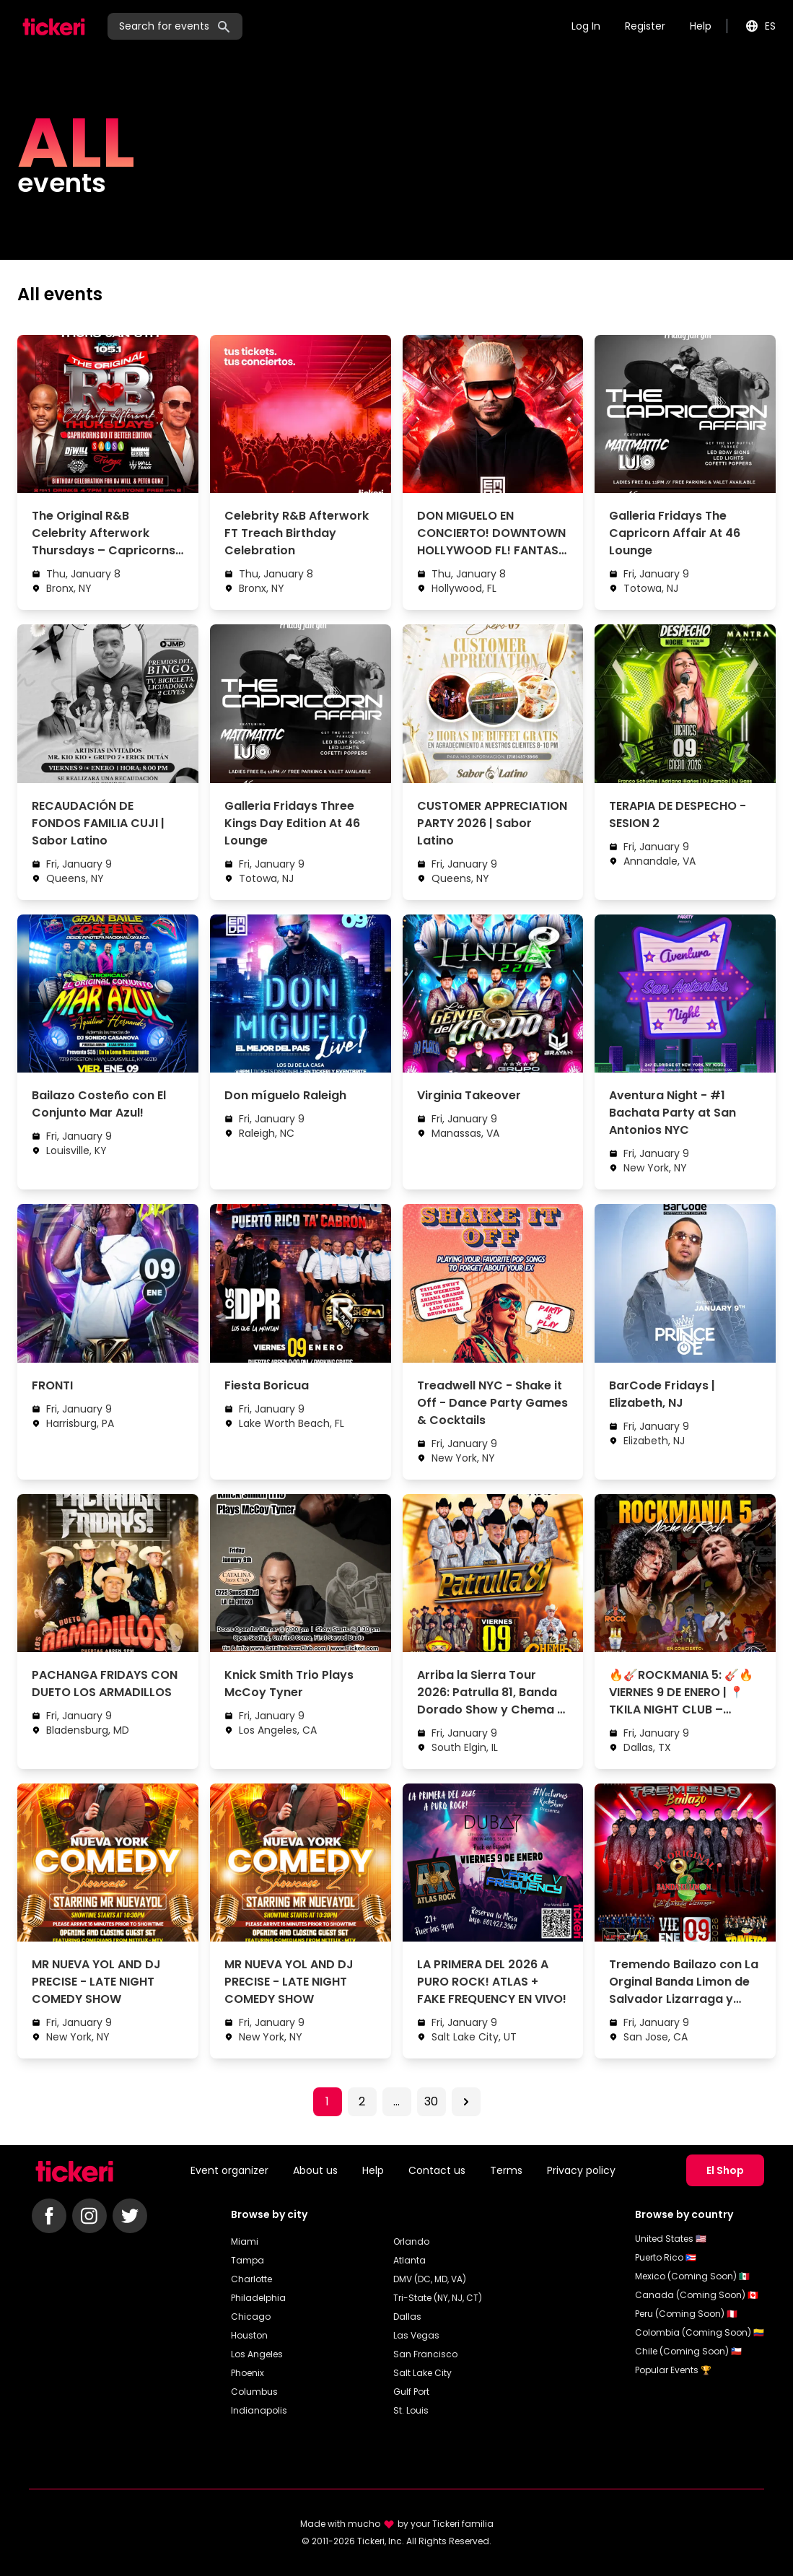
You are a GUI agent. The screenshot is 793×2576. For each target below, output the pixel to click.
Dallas (407, 2316)
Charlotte (251, 2279)
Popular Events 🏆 (673, 2370)
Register (645, 26)
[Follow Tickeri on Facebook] (49, 2215)
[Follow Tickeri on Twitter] (130, 2215)
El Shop (725, 2170)
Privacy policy (581, 2170)
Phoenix (247, 2373)
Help (700, 26)
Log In (585, 26)
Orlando (411, 2241)
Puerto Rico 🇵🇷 (665, 2257)
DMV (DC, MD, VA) (429, 2279)
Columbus (254, 2391)
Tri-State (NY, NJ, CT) (437, 2298)
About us (315, 2170)
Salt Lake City (422, 2373)
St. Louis (411, 2410)
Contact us (436, 2170)
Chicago (251, 2316)
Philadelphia (258, 2298)
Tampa (247, 2260)
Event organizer (229, 2170)
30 (431, 2101)
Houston (249, 2335)
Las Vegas (416, 2335)
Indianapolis (259, 2410)
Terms (506, 2170)
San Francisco (425, 2354)
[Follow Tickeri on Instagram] (89, 2215)
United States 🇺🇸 (670, 2238)
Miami (244, 2241)
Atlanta (409, 2260)
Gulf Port (411, 2391)
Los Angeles (257, 2354)
